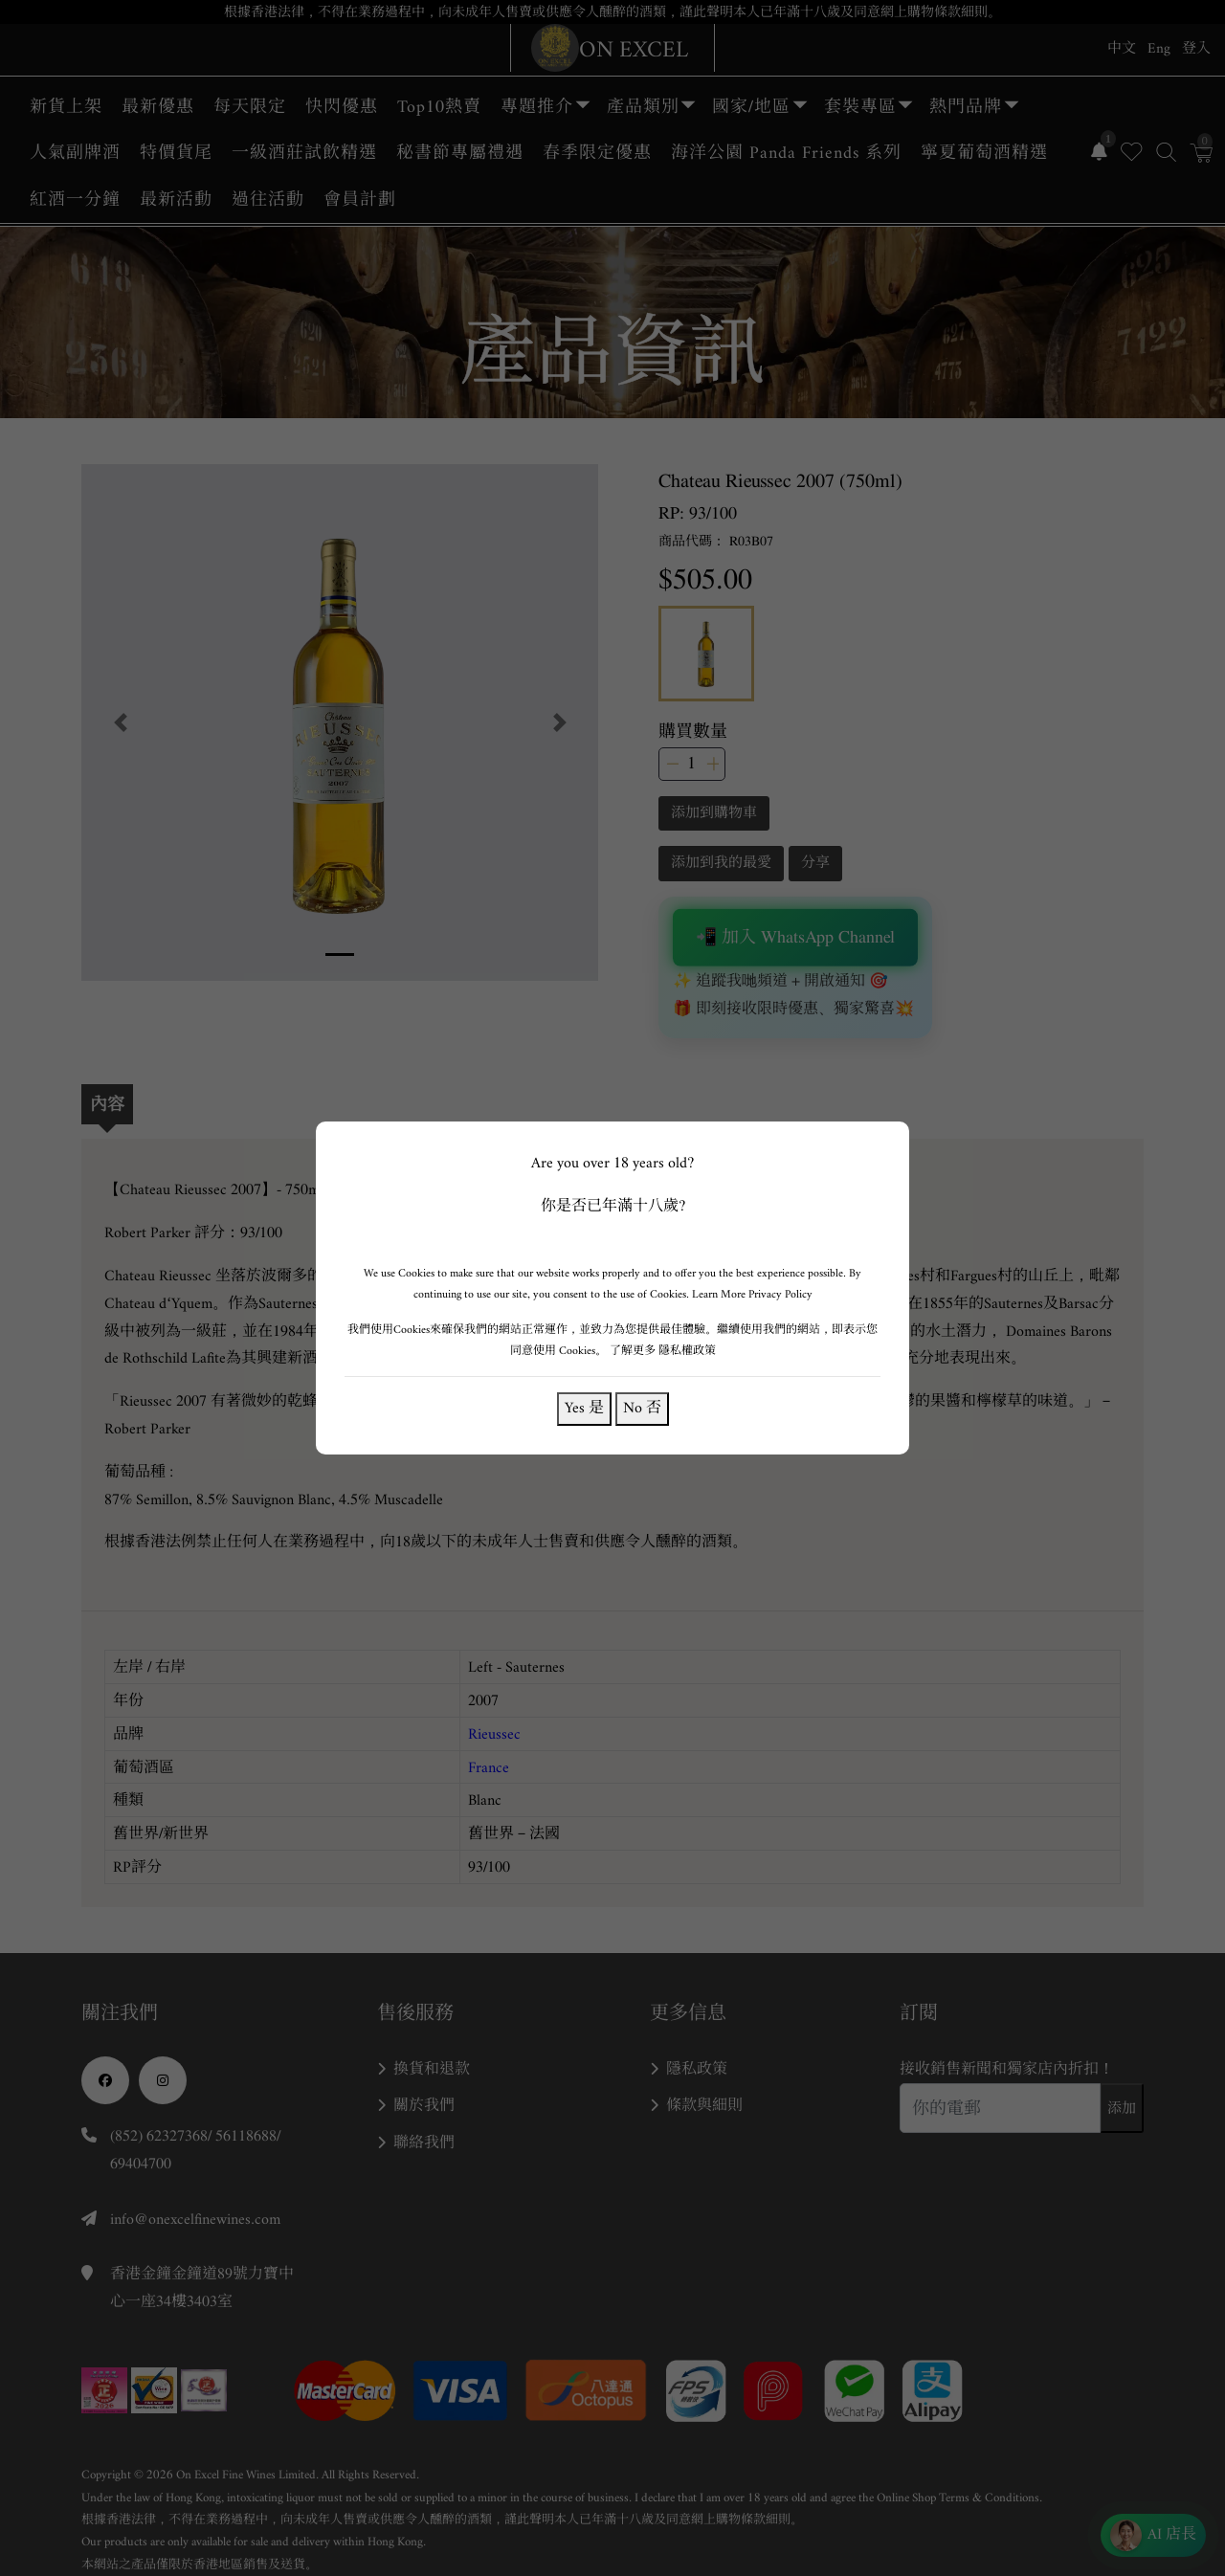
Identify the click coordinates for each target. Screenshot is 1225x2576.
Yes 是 (584, 1408)
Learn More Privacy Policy (752, 1294)
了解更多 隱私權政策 (663, 1351)
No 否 (642, 1408)
